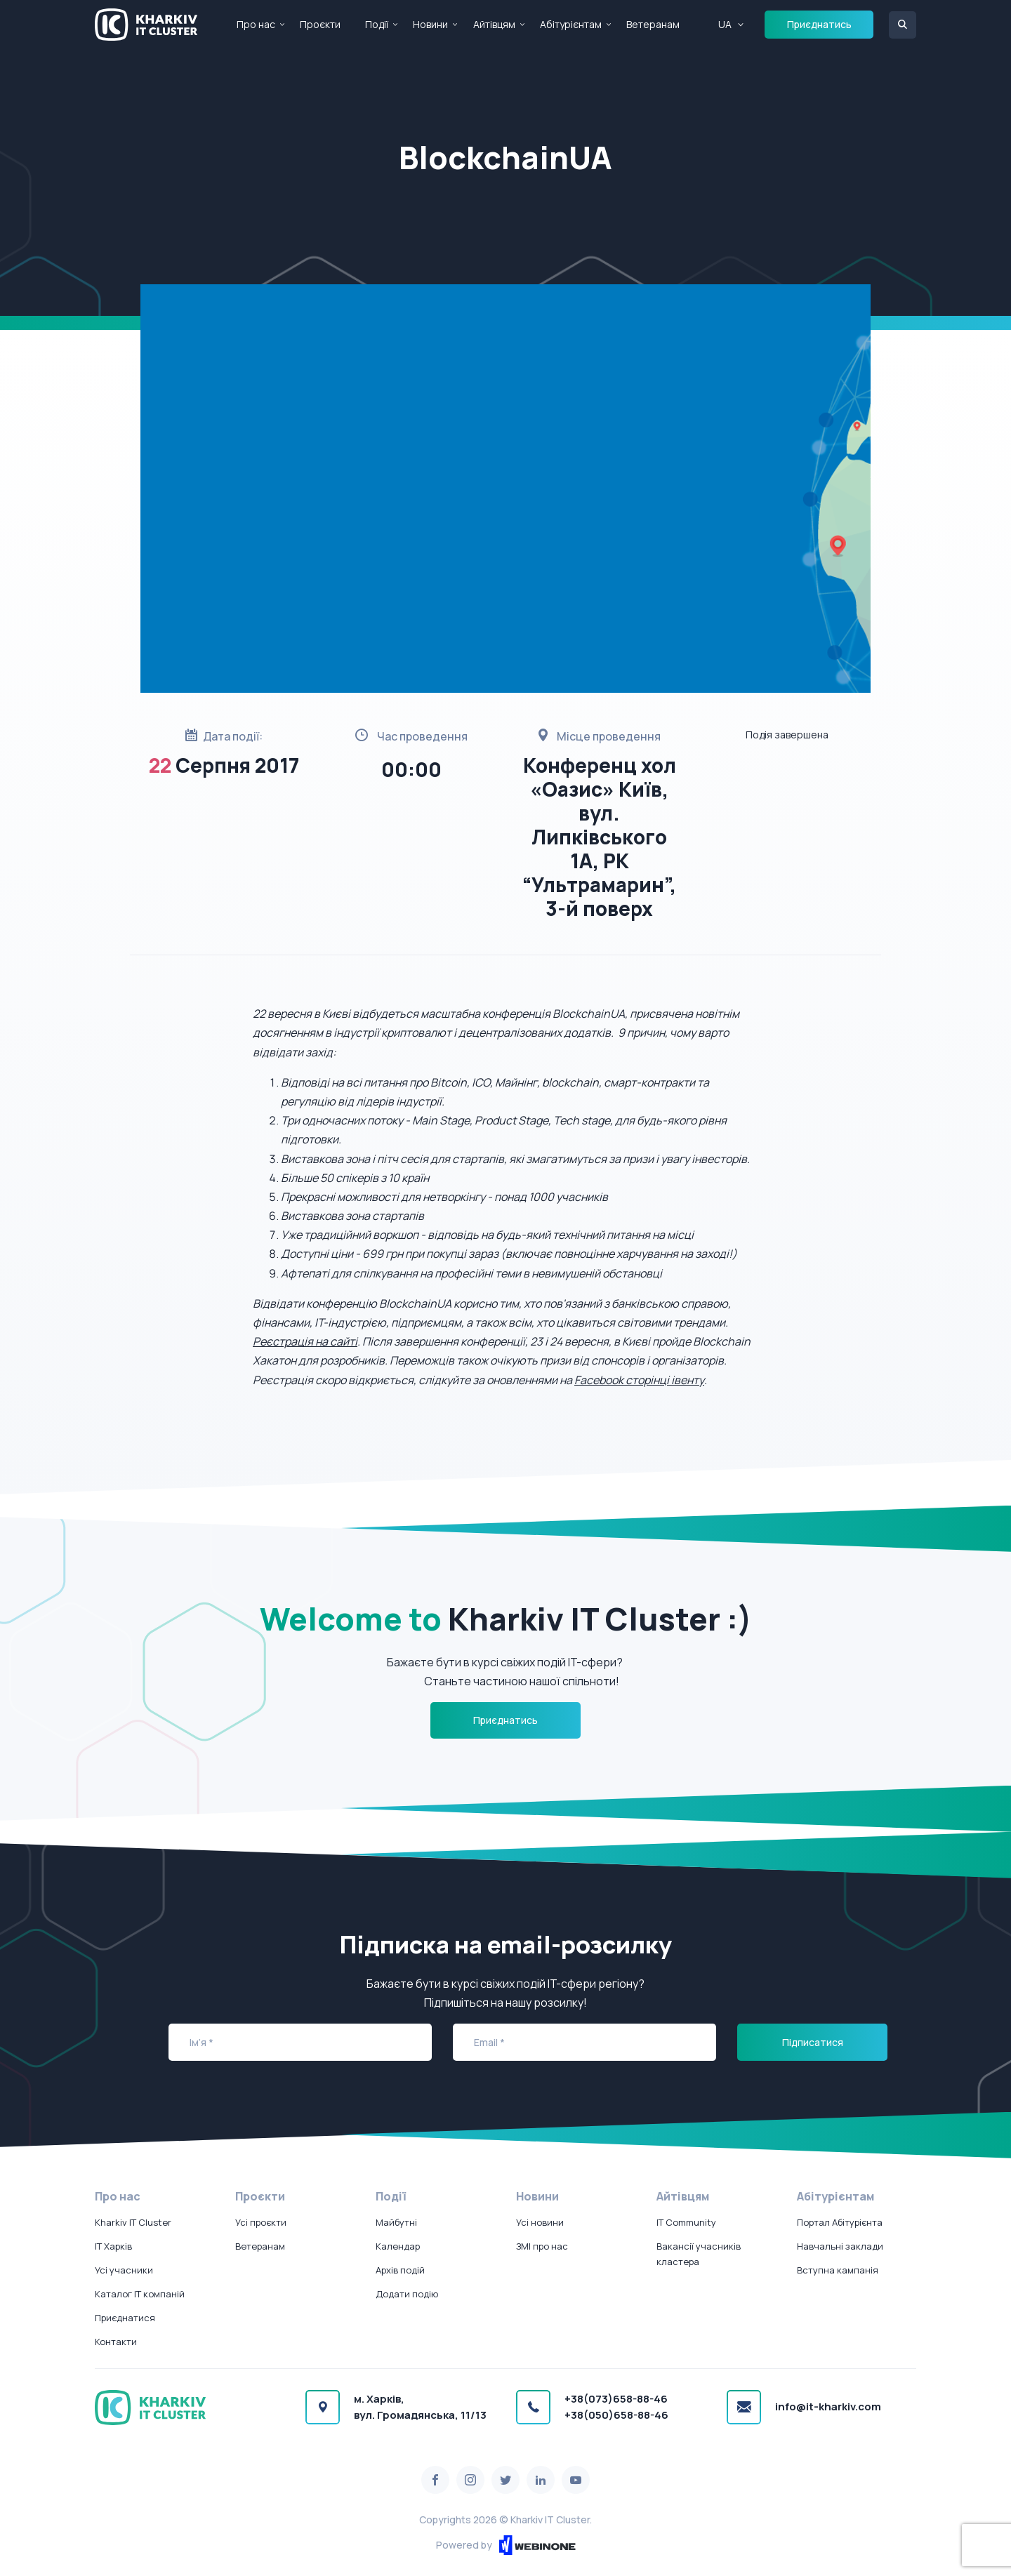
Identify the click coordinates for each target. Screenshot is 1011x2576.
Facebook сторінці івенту (639, 1380)
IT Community (686, 2222)
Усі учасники (124, 2270)
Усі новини (540, 2222)
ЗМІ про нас (542, 2246)
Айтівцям (494, 24)
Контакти (116, 2341)
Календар (398, 2246)
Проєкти (320, 24)
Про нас (256, 24)
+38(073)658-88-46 (616, 2398)
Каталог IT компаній (140, 2294)
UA (725, 24)
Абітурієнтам (571, 24)
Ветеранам (653, 24)
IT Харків (113, 2246)
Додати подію (407, 2294)
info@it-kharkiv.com (828, 2406)
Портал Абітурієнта (840, 2222)
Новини (430, 24)
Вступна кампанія (837, 2270)
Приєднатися (125, 2317)
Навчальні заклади (840, 2246)
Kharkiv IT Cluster (133, 2222)
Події (376, 24)
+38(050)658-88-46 (616, 2415)
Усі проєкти (260, 2222)
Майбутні (396, 2222)
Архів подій (400, 2270)
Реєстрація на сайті (305, 1341)
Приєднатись (819, 24)
